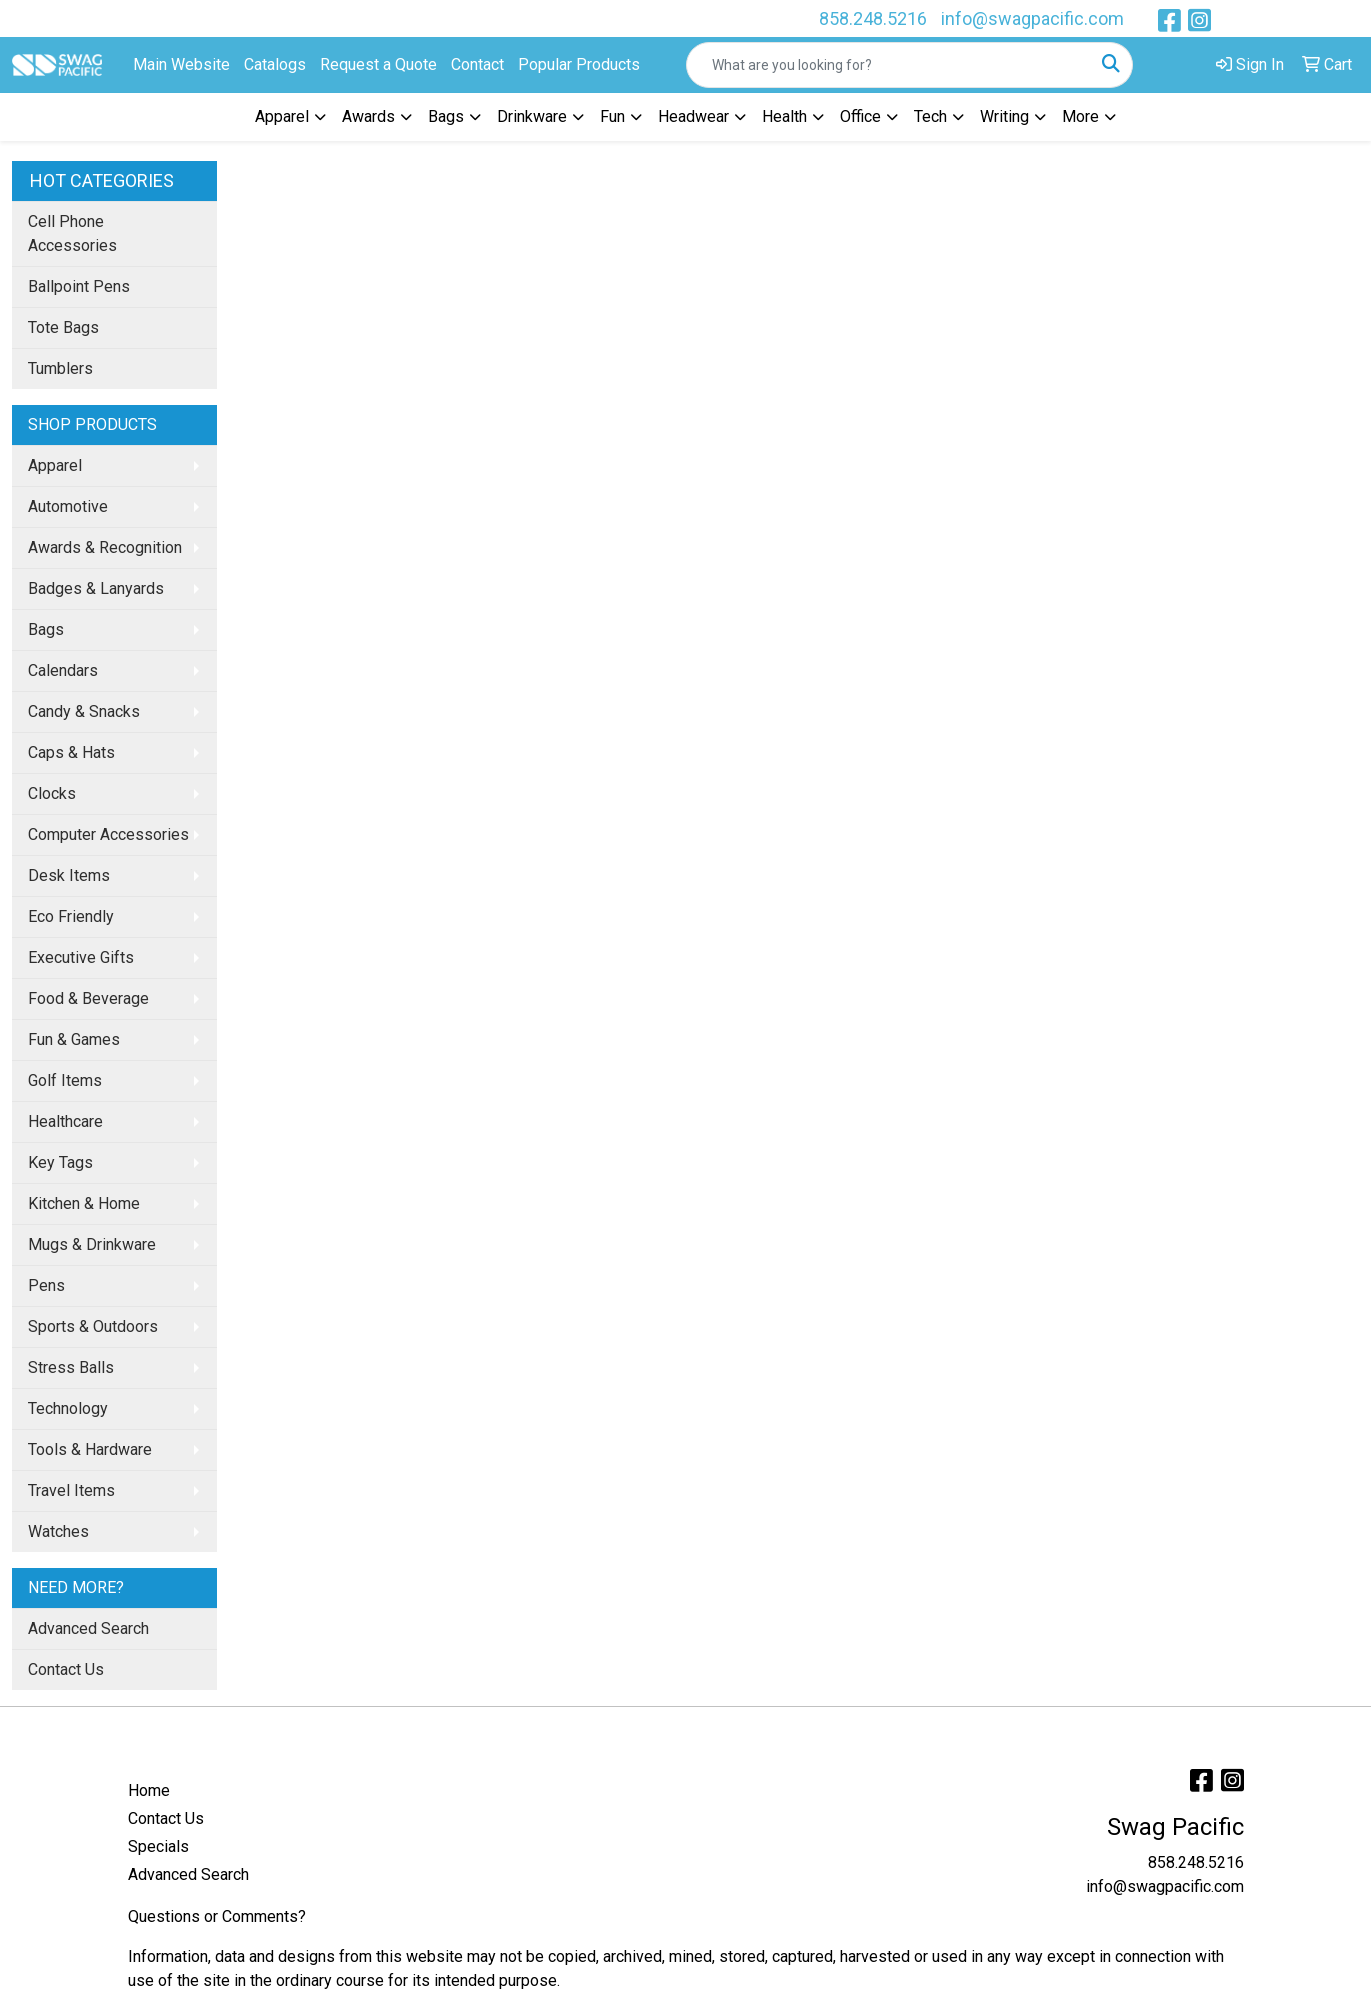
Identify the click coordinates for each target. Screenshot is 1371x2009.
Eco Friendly (71, 916)
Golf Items (65, 1080)
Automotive (68, 506)
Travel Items (71, 1490)
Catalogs (275, 64)
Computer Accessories (108, 834)
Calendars (63, 670)
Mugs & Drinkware (92, 1244)
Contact (477, 64)
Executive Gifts (81, 957)
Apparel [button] (282, 116)
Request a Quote (378, 64)
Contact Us (66, 1669)
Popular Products (579, 64)
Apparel (55, 465)
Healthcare (65, 1121)
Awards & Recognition (105, 547)
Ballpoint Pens (79, 286)
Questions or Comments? (217, 1916)
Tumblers (60, 368)
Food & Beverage (88, 998)
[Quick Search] (888, 65)
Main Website (181, 64)
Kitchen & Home (84, 1203)
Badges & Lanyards (96, 588)
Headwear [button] (693, 116)
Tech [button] (930, 116)
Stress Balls (71, 1367)
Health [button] (784, 116)
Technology (68, 1408)
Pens (46, 1285)
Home (149, 1790)
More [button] (1080, 116)
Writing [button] (1004, 116)
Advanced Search (88, 1628)
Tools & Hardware (90, 1449)
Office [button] (860, 116)
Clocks (52, 793)
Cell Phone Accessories (72, 233)
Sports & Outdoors (93, 1326)
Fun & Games (74, 1039)
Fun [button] (612, 116)
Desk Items (69, 875)
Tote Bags (63, 327)
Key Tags (60, 1162)
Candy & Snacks (84, 711)
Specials (158, 1846)
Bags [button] (446, 116)
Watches (58, 1531)
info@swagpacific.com (1032, 18)
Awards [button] (368, 116)
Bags (46, 629)
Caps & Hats (71, 752)
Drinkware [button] (532, 116)
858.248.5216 (873, 18)
